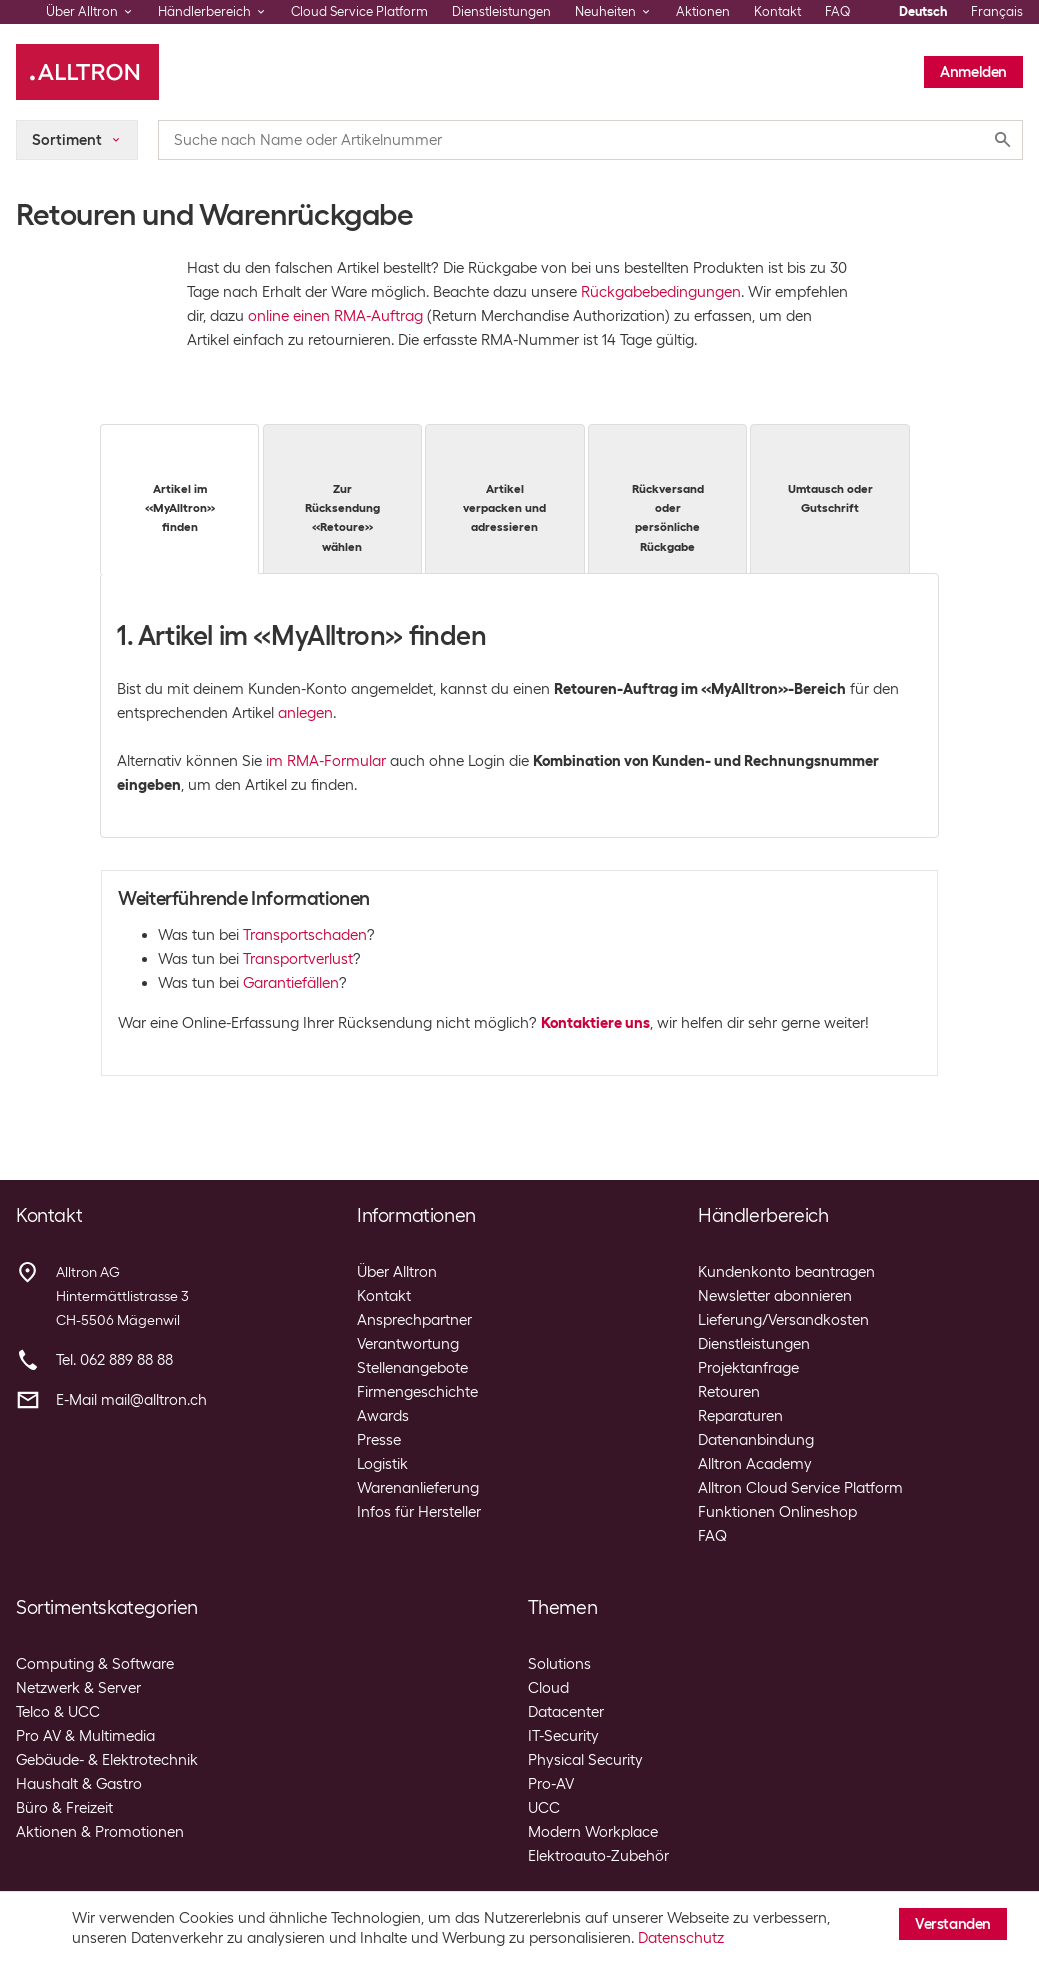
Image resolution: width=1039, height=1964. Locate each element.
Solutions (559, 1664)
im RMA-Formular (326, 761)
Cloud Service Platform (359, 11)
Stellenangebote (412, 1368)
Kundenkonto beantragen (786, 1272)
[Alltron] (87, 72)
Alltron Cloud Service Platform (800, 1488)
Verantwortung (408, 1344)
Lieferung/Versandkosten (783, 1320)
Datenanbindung (756, 1440)
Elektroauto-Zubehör (598, 1856)
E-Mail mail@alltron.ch (131, 1400)
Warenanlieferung (418, 1488)
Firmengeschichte (417, 1392)
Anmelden (973, 72)
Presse (379, 1440)
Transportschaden (305, 935)
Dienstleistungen (501, 11)
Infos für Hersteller (419, 1512)
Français (997, 11)
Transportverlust (298, 959)
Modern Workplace (593, 1832)
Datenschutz (681, 1938)
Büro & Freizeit (64, 1808)
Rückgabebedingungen (661, 292)
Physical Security (585, 1760)
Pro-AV (551, 1784)
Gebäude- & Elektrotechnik (107, 1760)
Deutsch (923, 11)
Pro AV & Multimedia (85, 1736)
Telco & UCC (58, 1712)
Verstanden (953, 1924)
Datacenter (566, 1712)
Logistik (382, 1464)
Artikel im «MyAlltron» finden (179, 487)
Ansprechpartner (414, 1320)
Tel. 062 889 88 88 (114, 1360)
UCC (544, 1808)
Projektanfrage (748, 1368)
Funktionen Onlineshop (777, 1512)
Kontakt (777, 11)
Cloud (548, 1688)
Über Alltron (397, 1272)
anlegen (305, 713)
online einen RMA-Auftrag (335, 316)
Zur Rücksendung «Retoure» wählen (342, 497)
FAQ (838, 11)
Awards (383, 1416)
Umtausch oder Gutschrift (829, 478)
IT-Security (563, 1736)
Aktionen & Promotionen (100, 1832)
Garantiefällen (291, 983)
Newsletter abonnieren (775, 1296)
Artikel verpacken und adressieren (504, 487)
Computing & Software (95, 1664)
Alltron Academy (755, 1464)
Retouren (729, 1392)
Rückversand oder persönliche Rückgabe (667, 497)
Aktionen (703, 11)
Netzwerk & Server (78, 1688)
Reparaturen (740, 1416)
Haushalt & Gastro (79, 1784)
